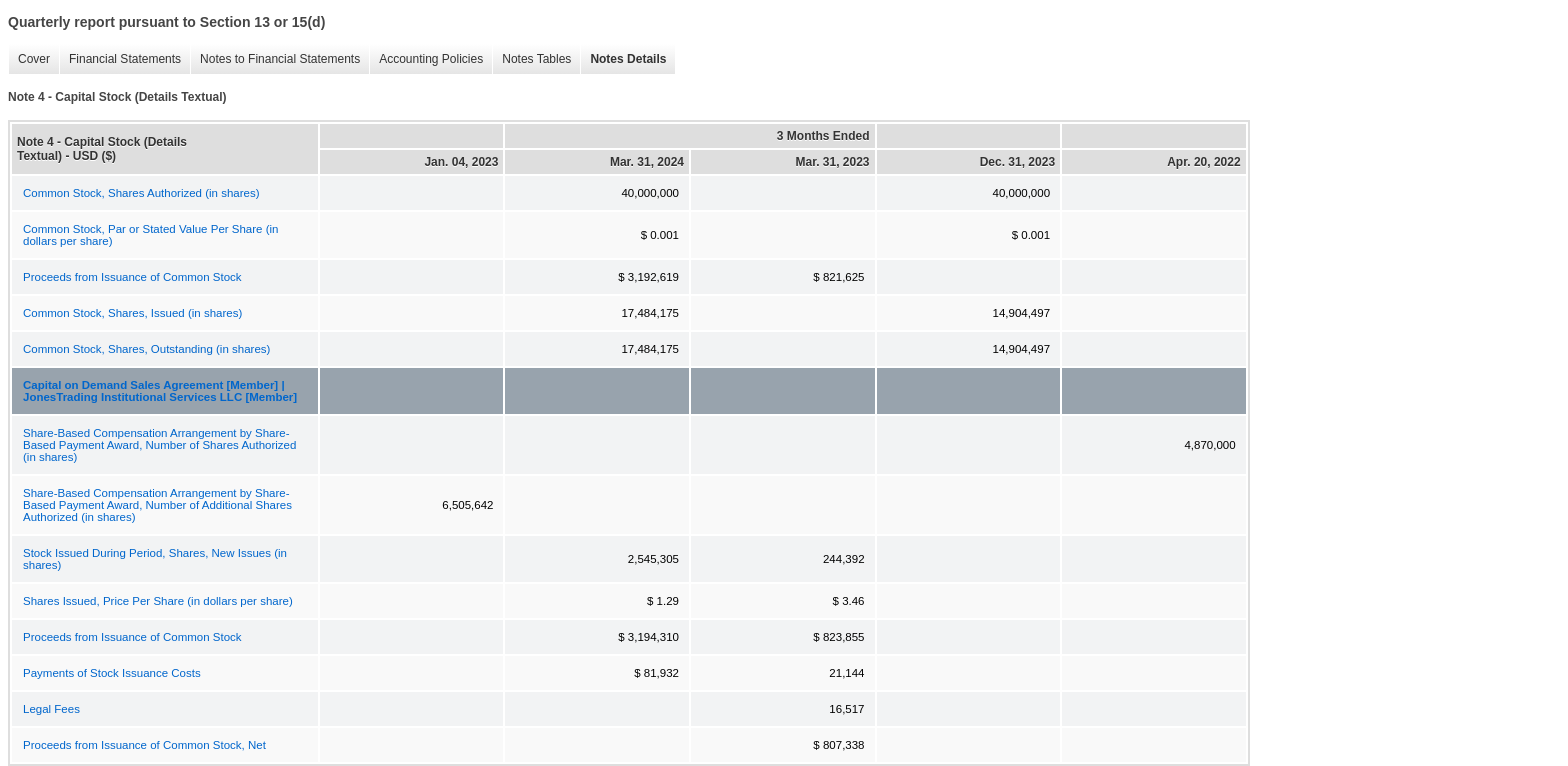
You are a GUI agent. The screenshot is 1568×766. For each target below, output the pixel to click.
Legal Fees (51, 709)
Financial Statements (120, 59)
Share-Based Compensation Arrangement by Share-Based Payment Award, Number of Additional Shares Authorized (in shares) (157, 505)
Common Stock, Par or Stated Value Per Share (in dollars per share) (150, 235)
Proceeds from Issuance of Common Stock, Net (144, 745)
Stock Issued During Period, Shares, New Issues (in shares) (155, 559)
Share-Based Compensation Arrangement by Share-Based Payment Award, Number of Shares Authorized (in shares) (159, 445)
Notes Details (623, 59)
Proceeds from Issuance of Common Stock (132, 277)
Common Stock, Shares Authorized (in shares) (141, 193)
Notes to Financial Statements (275, 59)
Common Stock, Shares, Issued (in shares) (132, 313)
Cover (29, 59)
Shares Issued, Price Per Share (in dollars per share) (158, 601)
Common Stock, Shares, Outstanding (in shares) (146, 349)
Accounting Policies (426, 59)
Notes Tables (531, 59)
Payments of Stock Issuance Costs (112, 673)
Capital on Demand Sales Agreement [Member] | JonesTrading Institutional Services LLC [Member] (160, 391)
